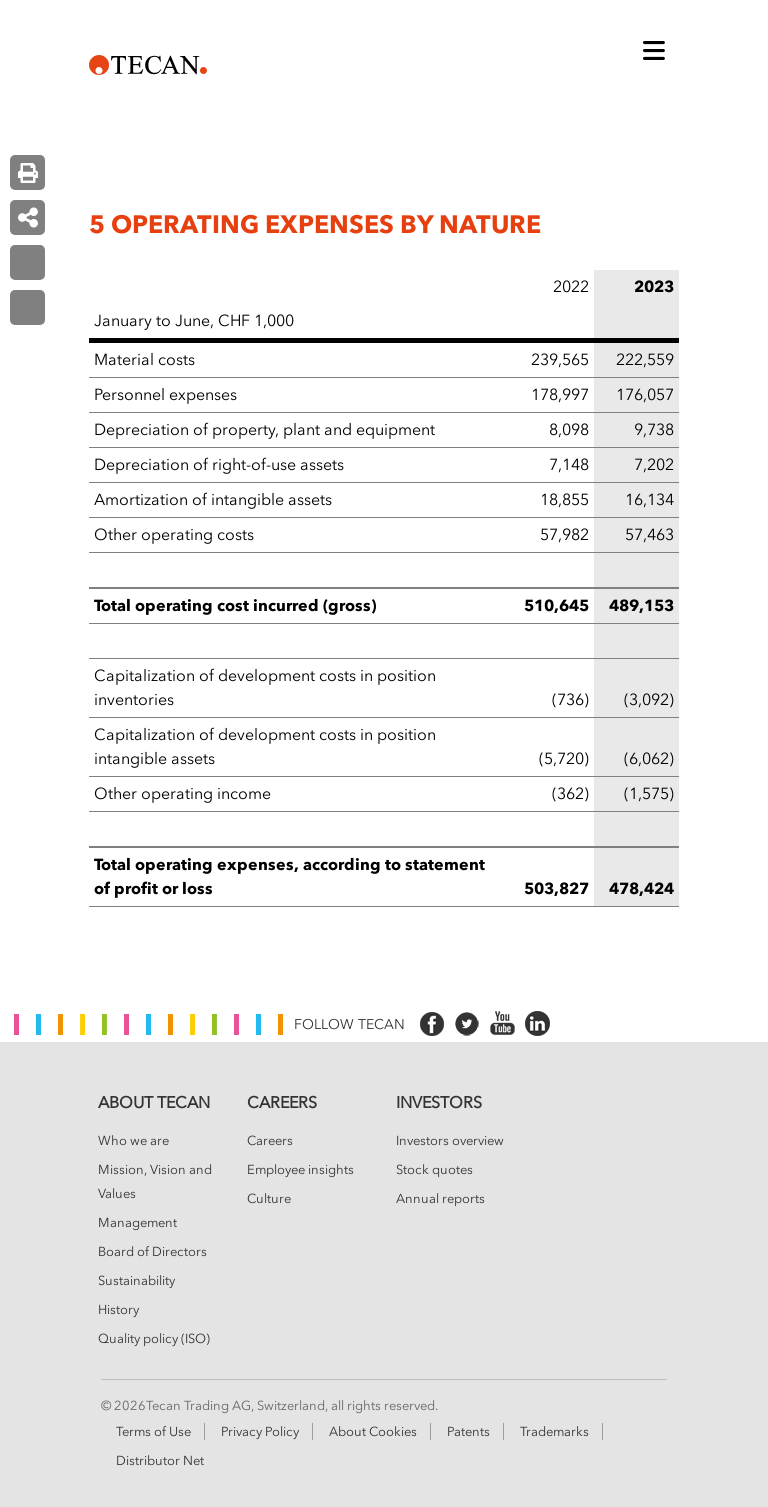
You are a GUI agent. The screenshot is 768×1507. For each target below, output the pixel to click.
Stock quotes (434, 1170)
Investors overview (450, 1141)
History (118, 1310)
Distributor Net (160, 1461)
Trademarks (554, 1432)
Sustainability (136, 1281)
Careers (270, 1141)
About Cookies (373, 1432)
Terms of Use (153, 1432)
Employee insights (300, 1170)
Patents (468, 1432)
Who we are (133, 1141)
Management (137, 1223)
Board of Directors (152, 1252)
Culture (269, 1199)
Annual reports (440, 1199)
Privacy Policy (260, 1432)
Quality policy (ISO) (154, 1339)
